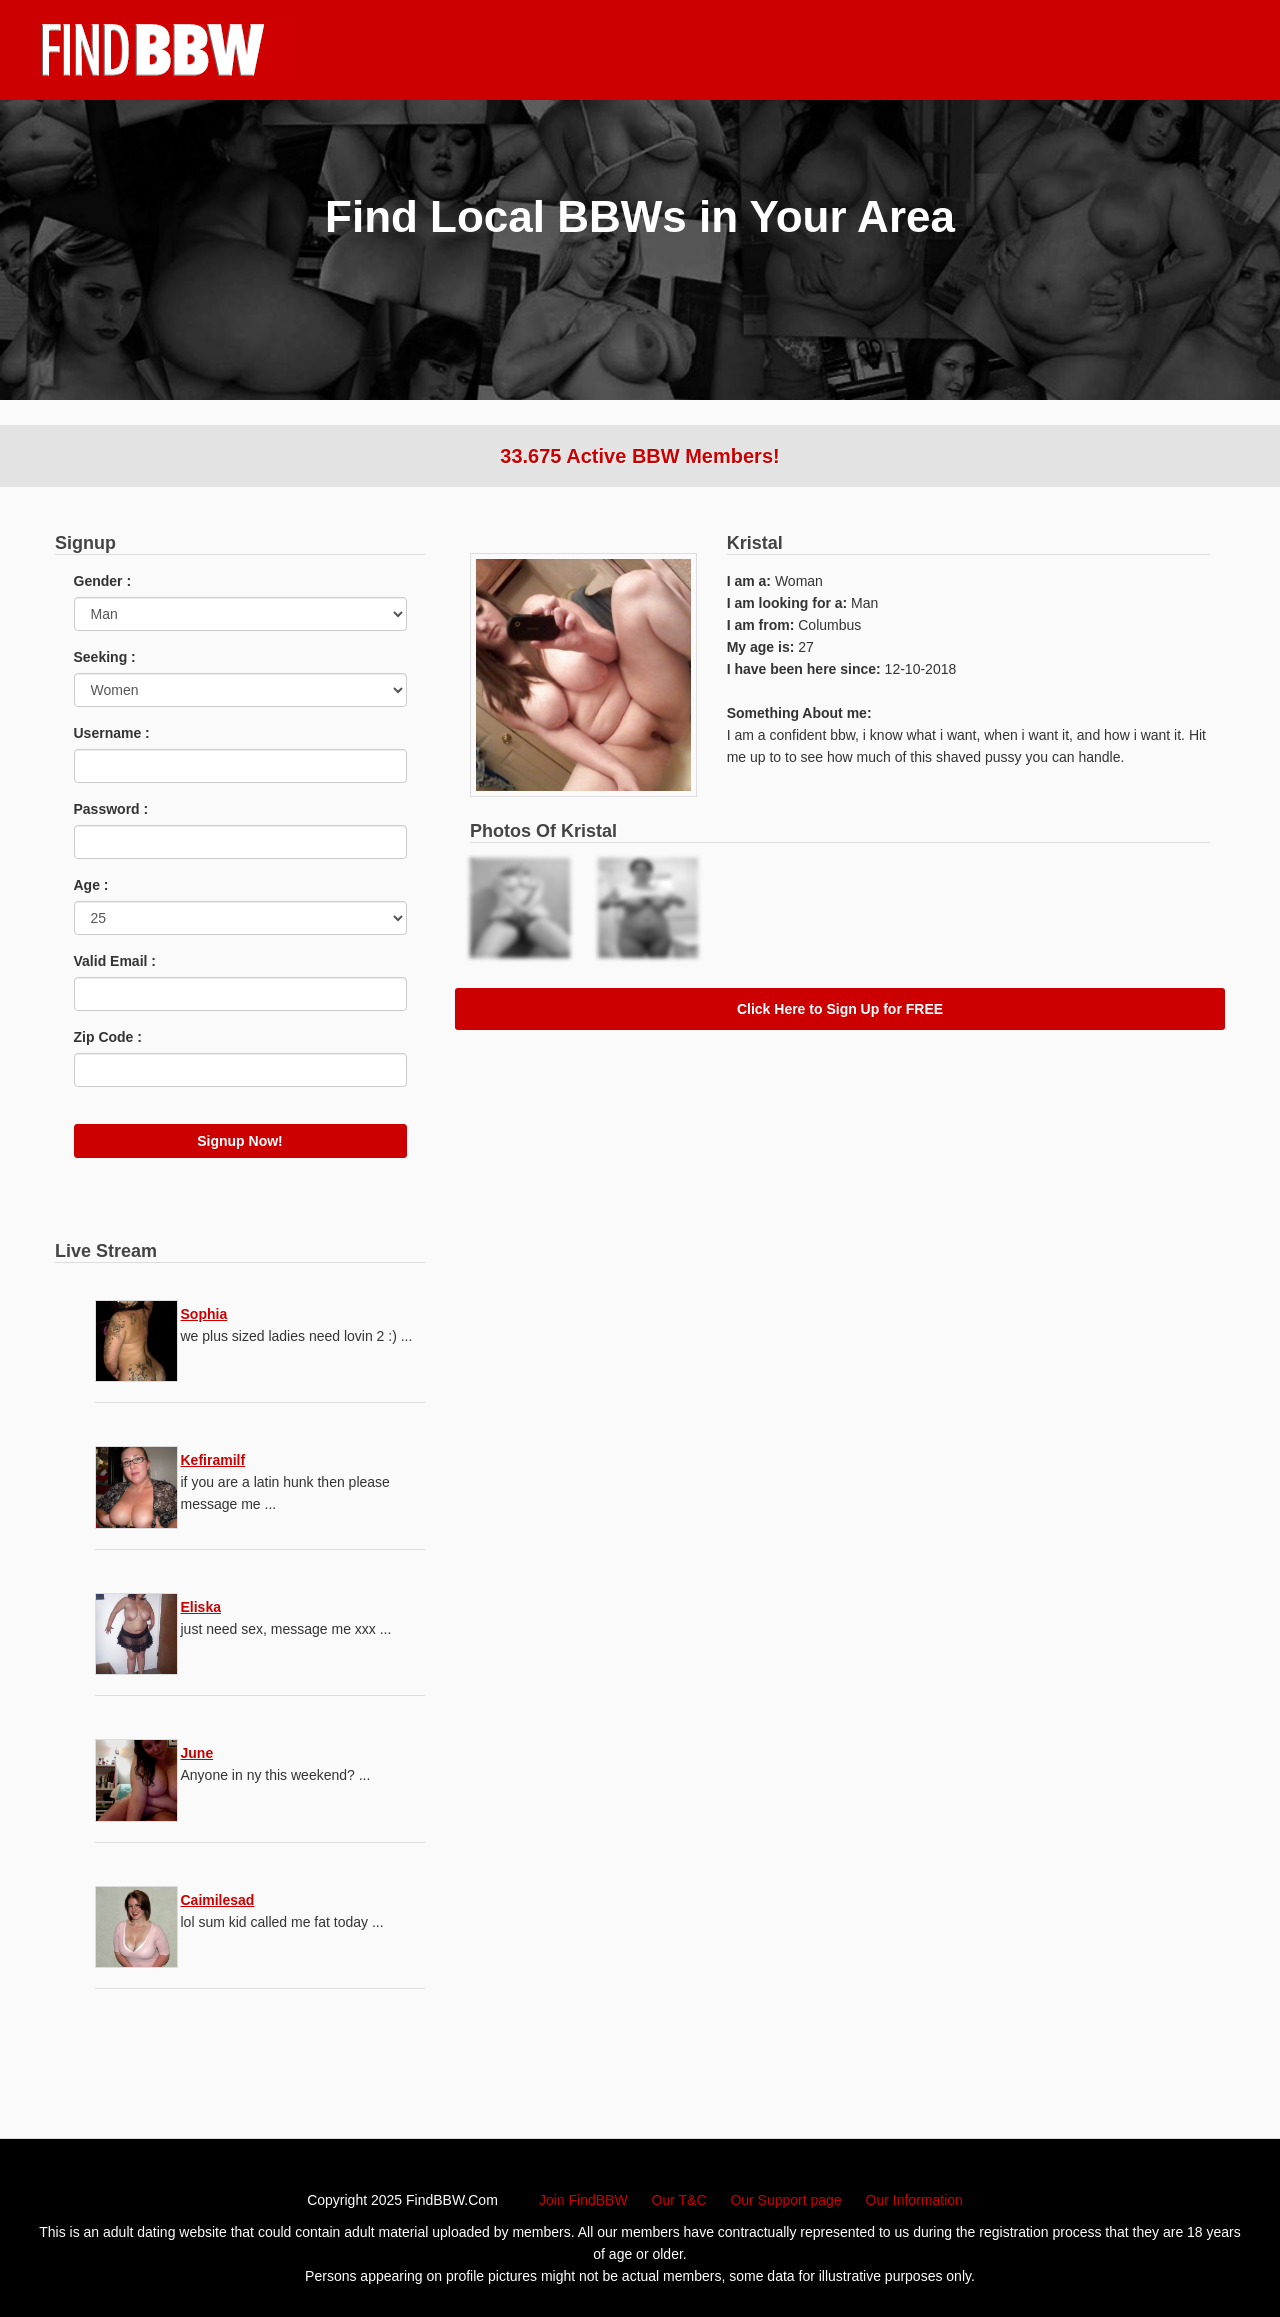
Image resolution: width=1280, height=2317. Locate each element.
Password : (111, 809)
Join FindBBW (583, 2200)
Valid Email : (115, 961)
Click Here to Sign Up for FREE (840, 1009)
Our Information (914, 2200)
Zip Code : (108, 1037)
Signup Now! (240, 1141)
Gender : (103, 581)
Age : (91, 885)
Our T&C (679, 2200)
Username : (112, 733)
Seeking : (105, 657)
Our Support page (785, 2200)
